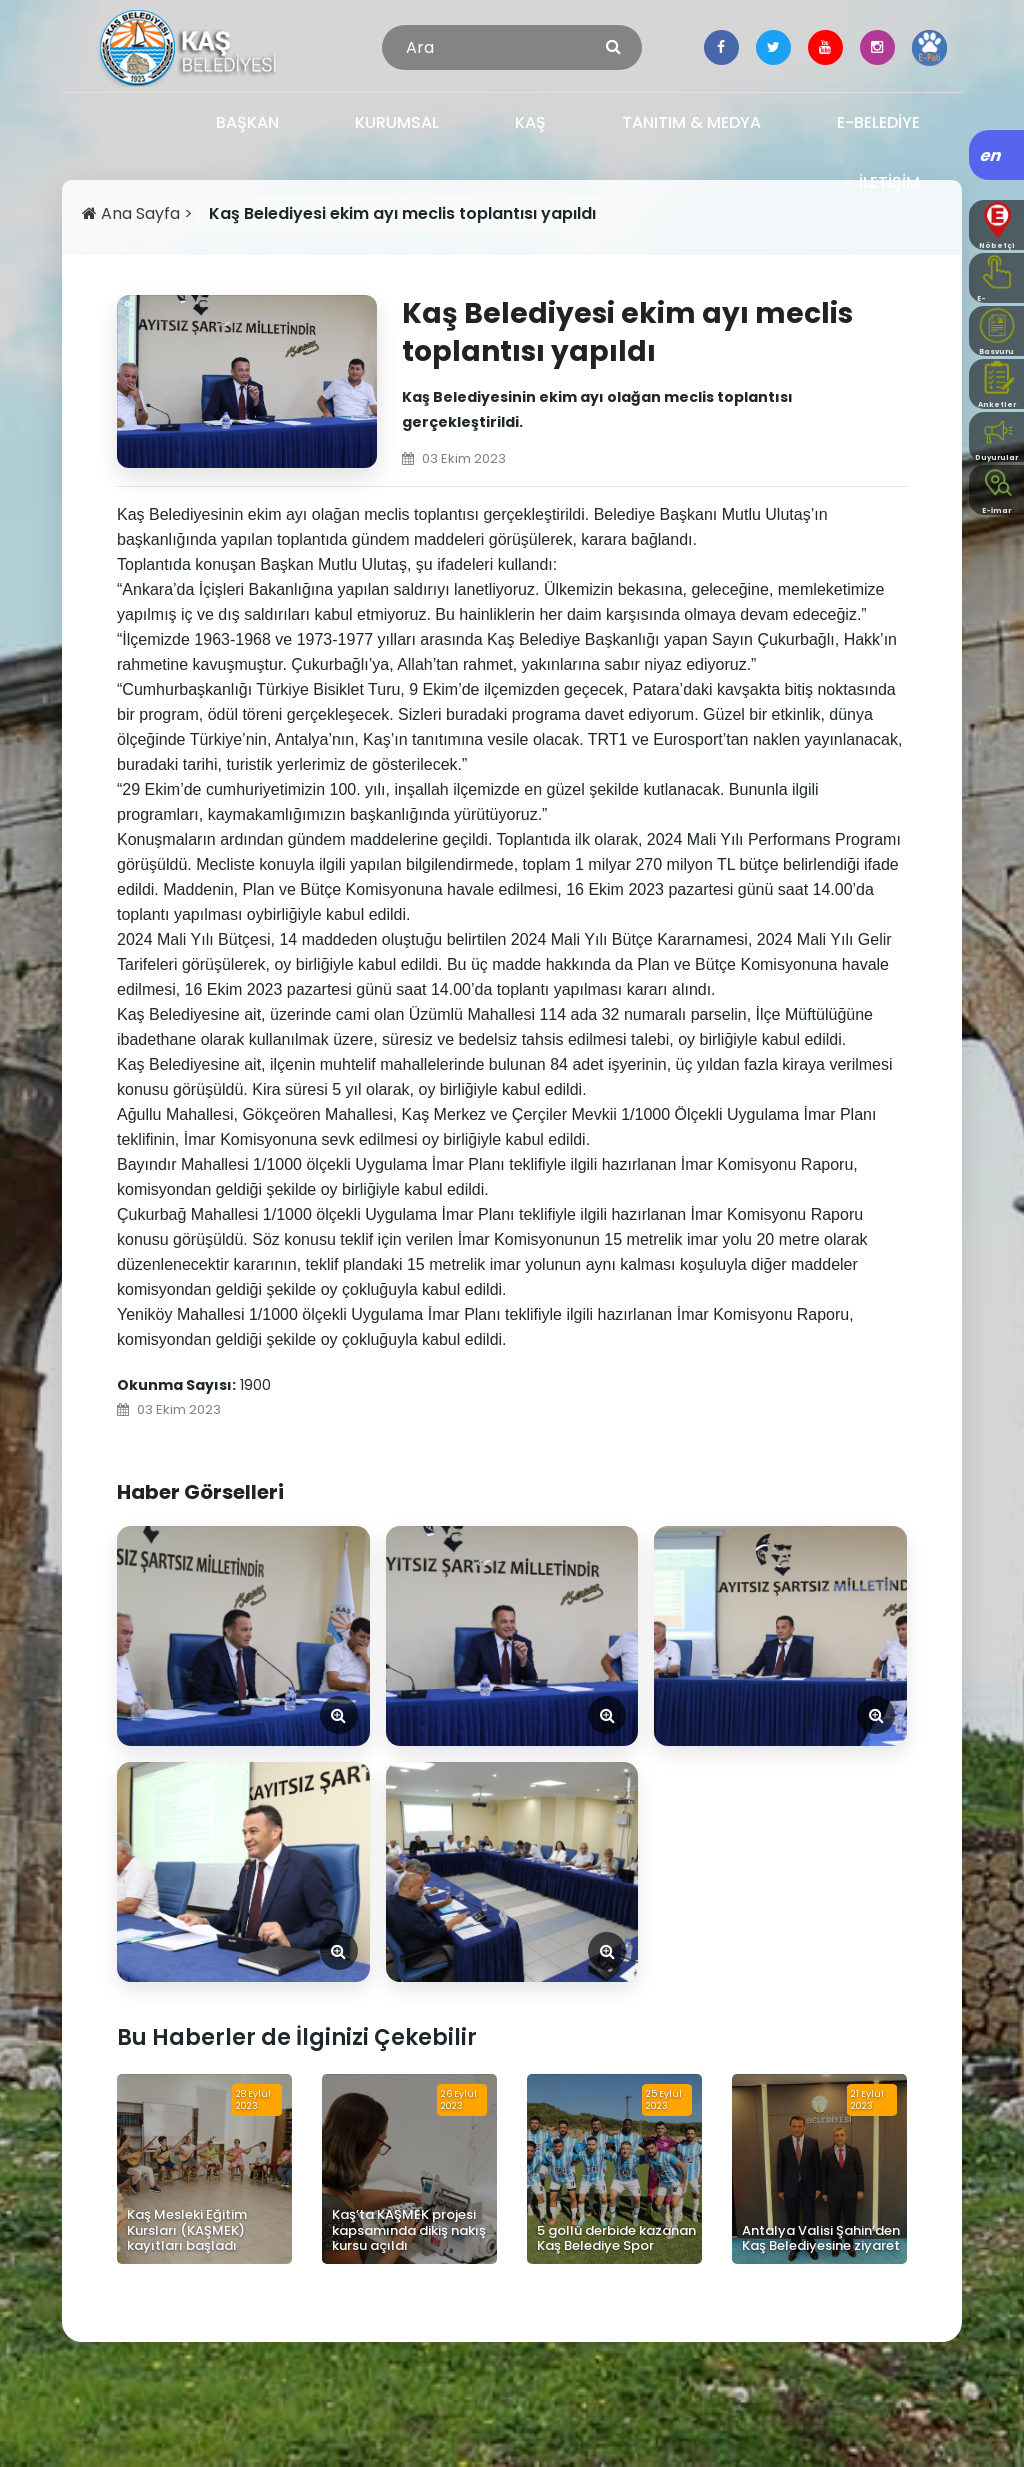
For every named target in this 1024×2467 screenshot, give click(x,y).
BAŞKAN (247, 122)
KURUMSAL (397, 122)
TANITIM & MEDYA (691, 122)
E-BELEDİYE (878, 122)
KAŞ (530, 122)
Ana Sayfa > (139, 213)
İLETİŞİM (889, 182)
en (991, 155)
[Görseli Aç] (243, 1636)
